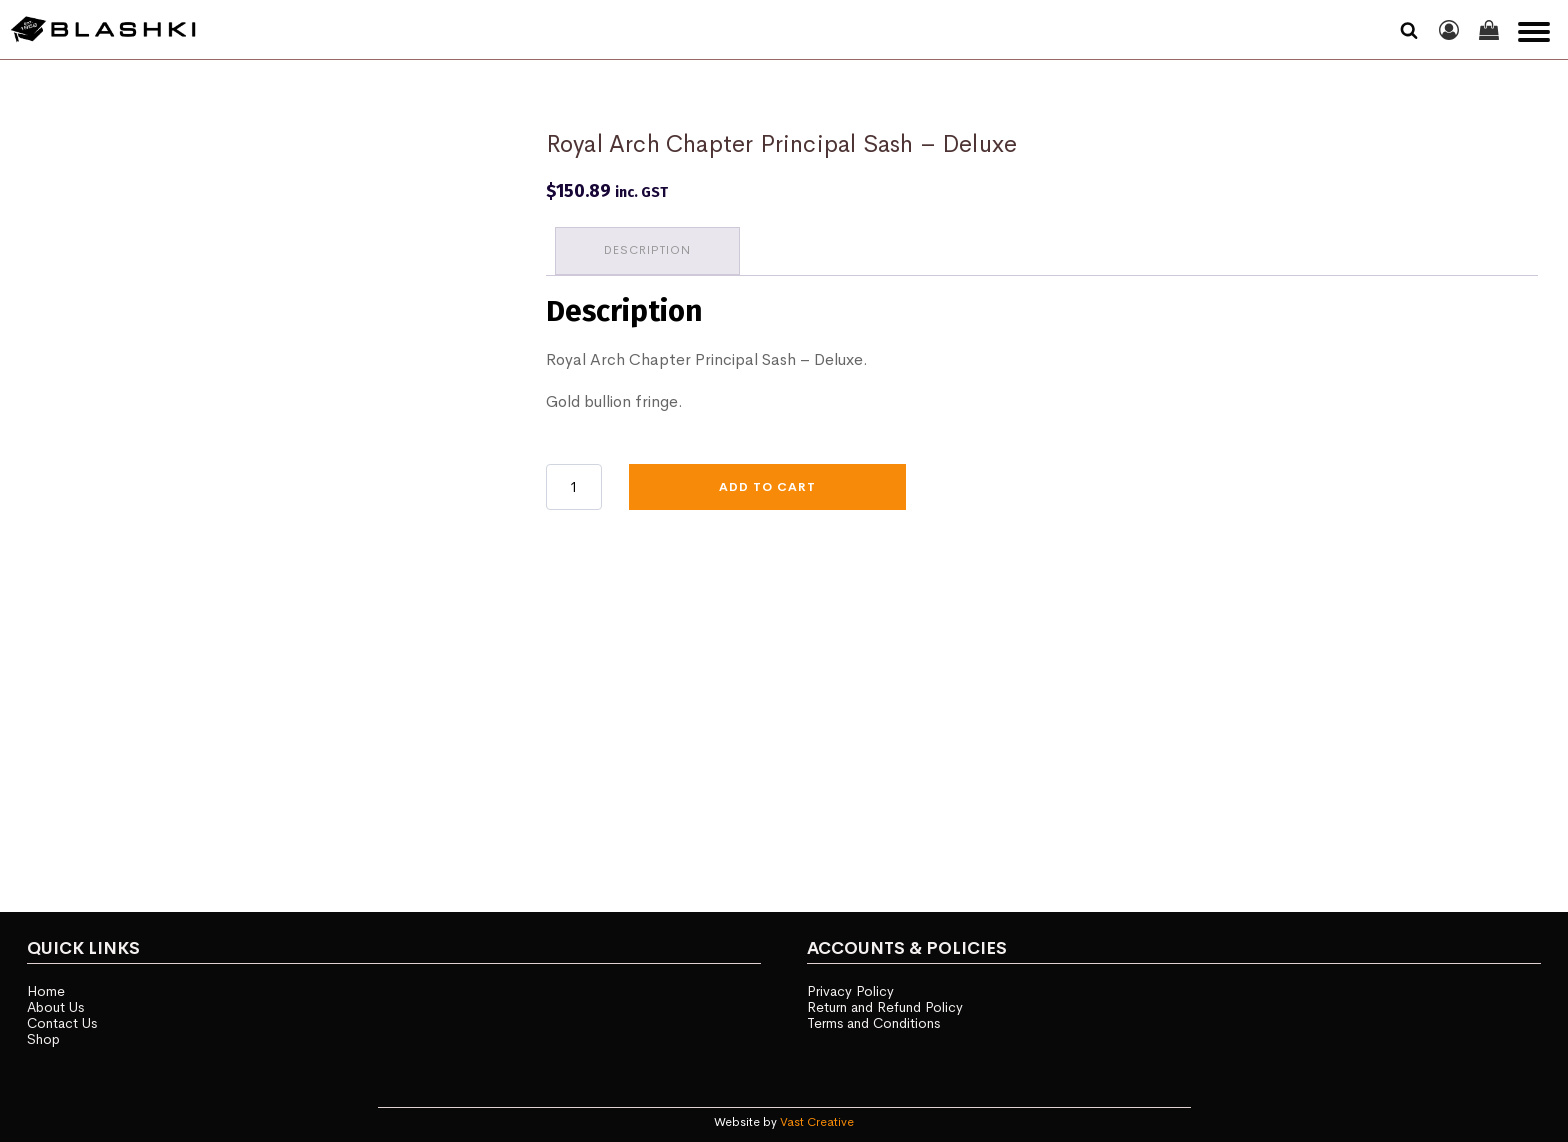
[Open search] (1409, 30)
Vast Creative (817, 1119)
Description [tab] (648, 249)
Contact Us (63, 1020)
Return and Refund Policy (886, 1003)
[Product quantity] (574, 485)
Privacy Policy (850, 987)
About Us (57, 1003)
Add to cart (767, 485)
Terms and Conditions (875, 1020)
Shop (44, 1036)
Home (46, 987)
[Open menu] (1534, 32)
